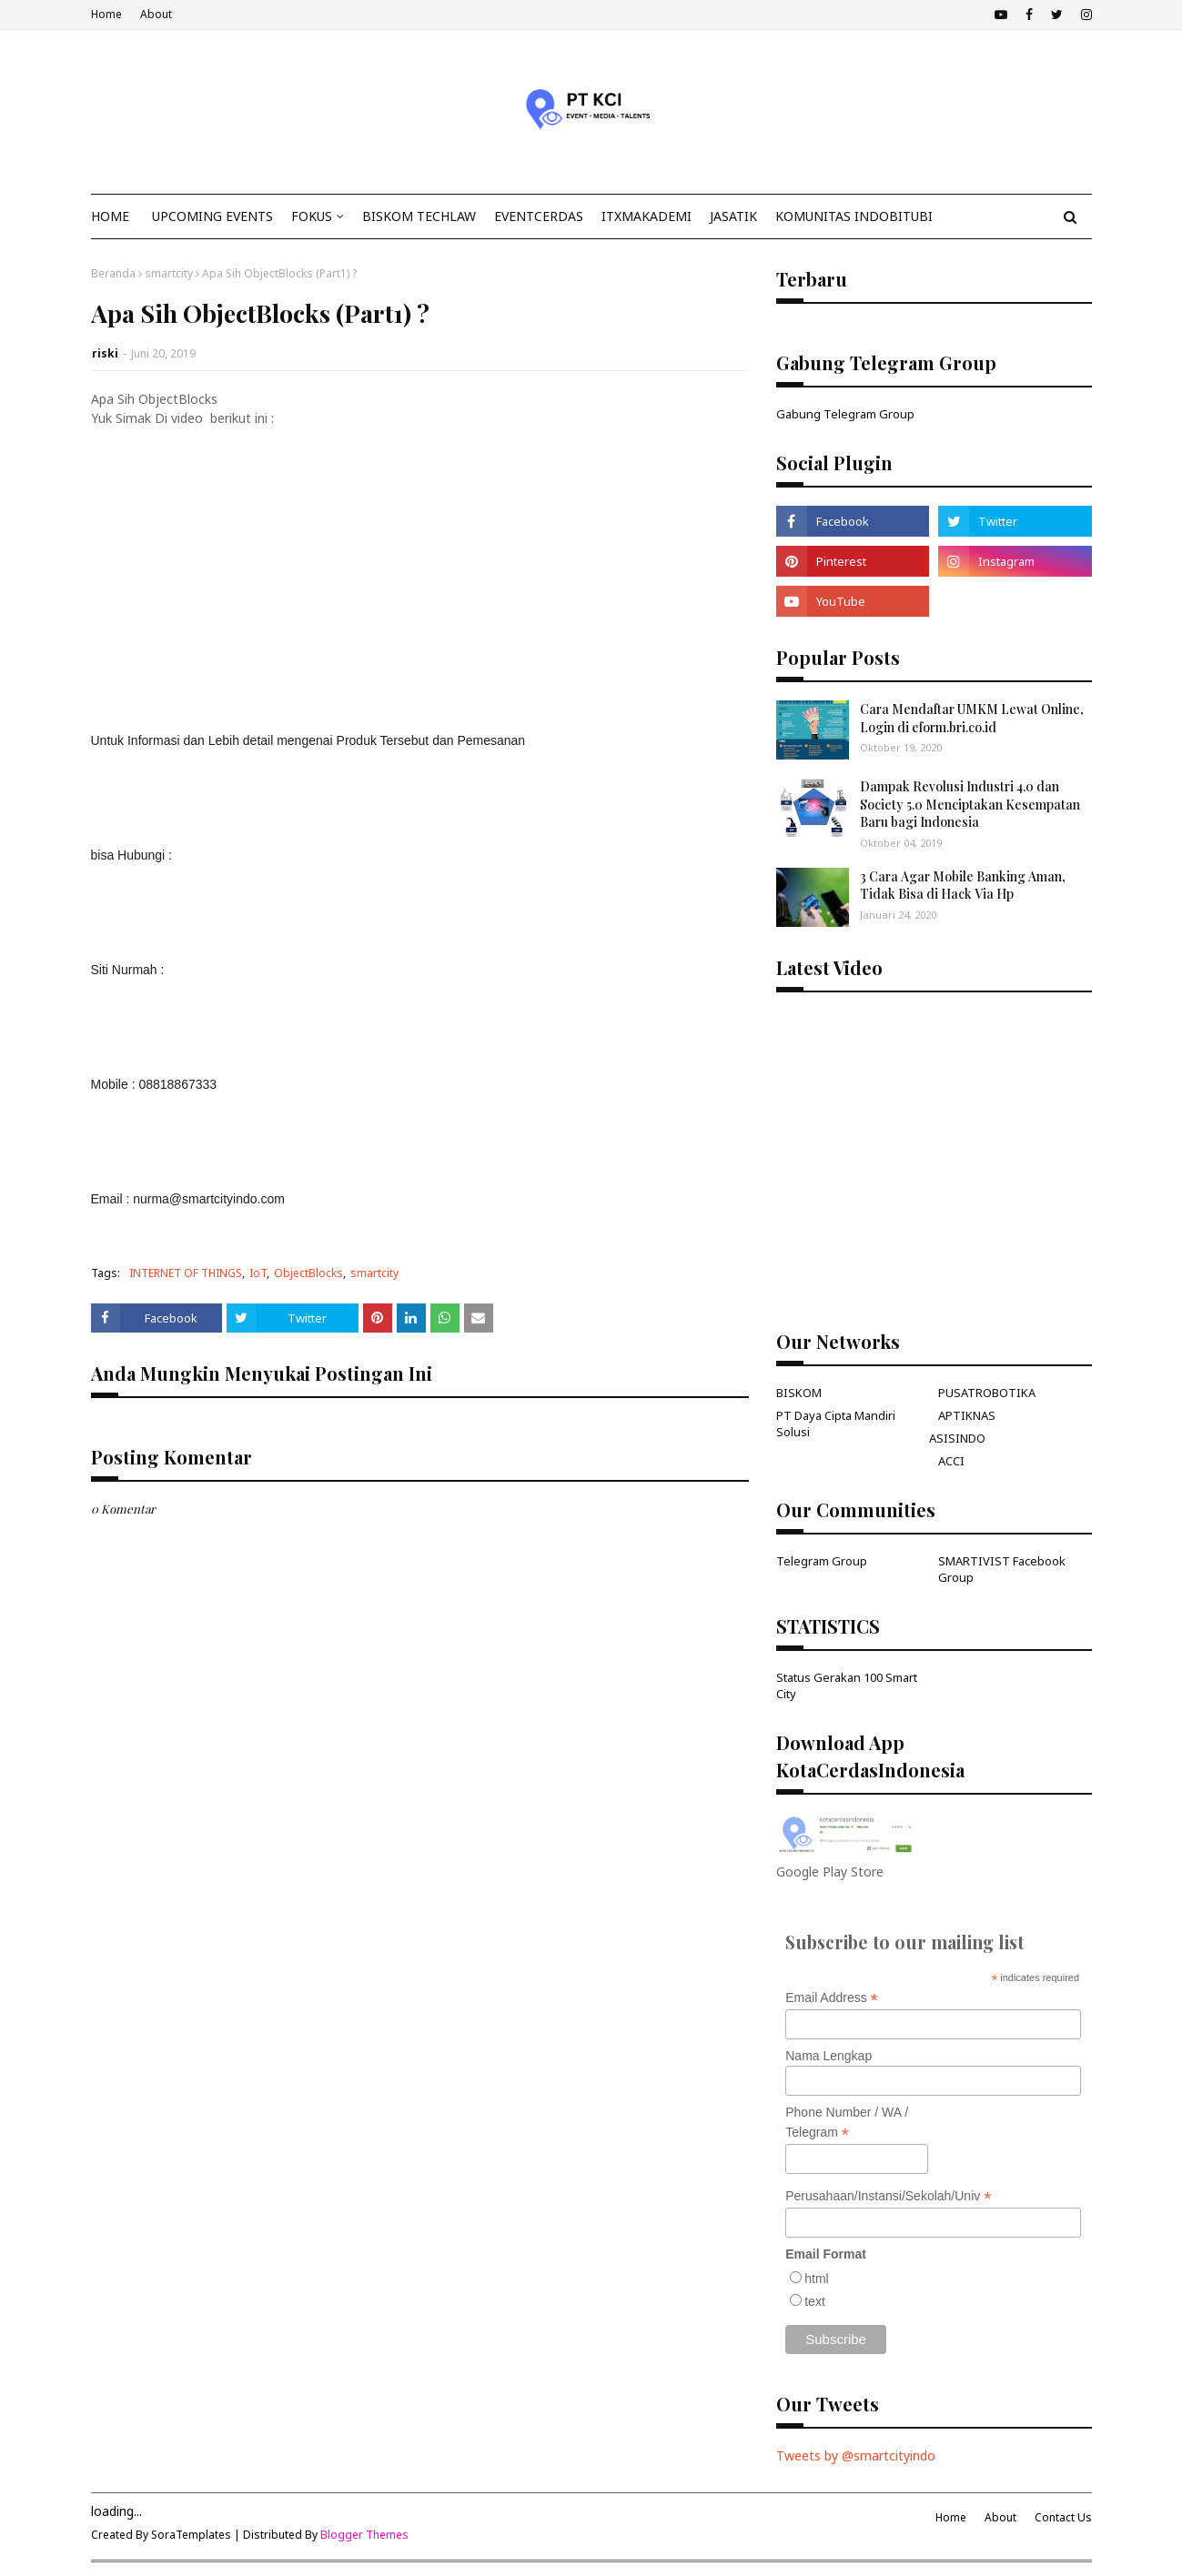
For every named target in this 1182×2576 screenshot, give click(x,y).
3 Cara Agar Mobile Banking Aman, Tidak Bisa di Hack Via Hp (963, 885)
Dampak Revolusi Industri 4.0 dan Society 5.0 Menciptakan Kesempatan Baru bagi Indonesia (970, 804)
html (816, 2278)
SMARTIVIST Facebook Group (1002, 1569)
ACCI (951, 1461)
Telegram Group (821, 1561)
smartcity (169, 273)
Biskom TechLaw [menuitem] (419, 216)
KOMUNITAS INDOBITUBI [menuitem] (854, 216)
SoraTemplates (191, 2534)
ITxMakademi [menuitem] (646, 216)
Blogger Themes (364, 2534)
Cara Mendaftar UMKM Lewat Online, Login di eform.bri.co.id (972, 718)
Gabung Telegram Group (845, 414)
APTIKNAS (966, 1415)
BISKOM (799, 1392)
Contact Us (1063, 2517)
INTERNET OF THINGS (185, 1273)
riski (105, 353)
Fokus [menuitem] (311, 216)
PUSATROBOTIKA (987, 1392)
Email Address (831, 1998)
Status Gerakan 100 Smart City (846, 1685)
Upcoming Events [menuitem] (212, 216)
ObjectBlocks (308, 1273)
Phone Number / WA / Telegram (846, 2123)
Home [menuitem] (110, 216)
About (156, 14)
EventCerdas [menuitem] (538, 216)
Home (106, 14)
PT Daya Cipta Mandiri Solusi (835, 1423)
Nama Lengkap (828, 2055)
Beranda (113, 273)
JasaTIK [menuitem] (733, 216)
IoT (258, 1273)
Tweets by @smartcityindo (855, 2455)
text (814, 2301)
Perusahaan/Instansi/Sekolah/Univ (888, 2196)
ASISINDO (957, 1438)
